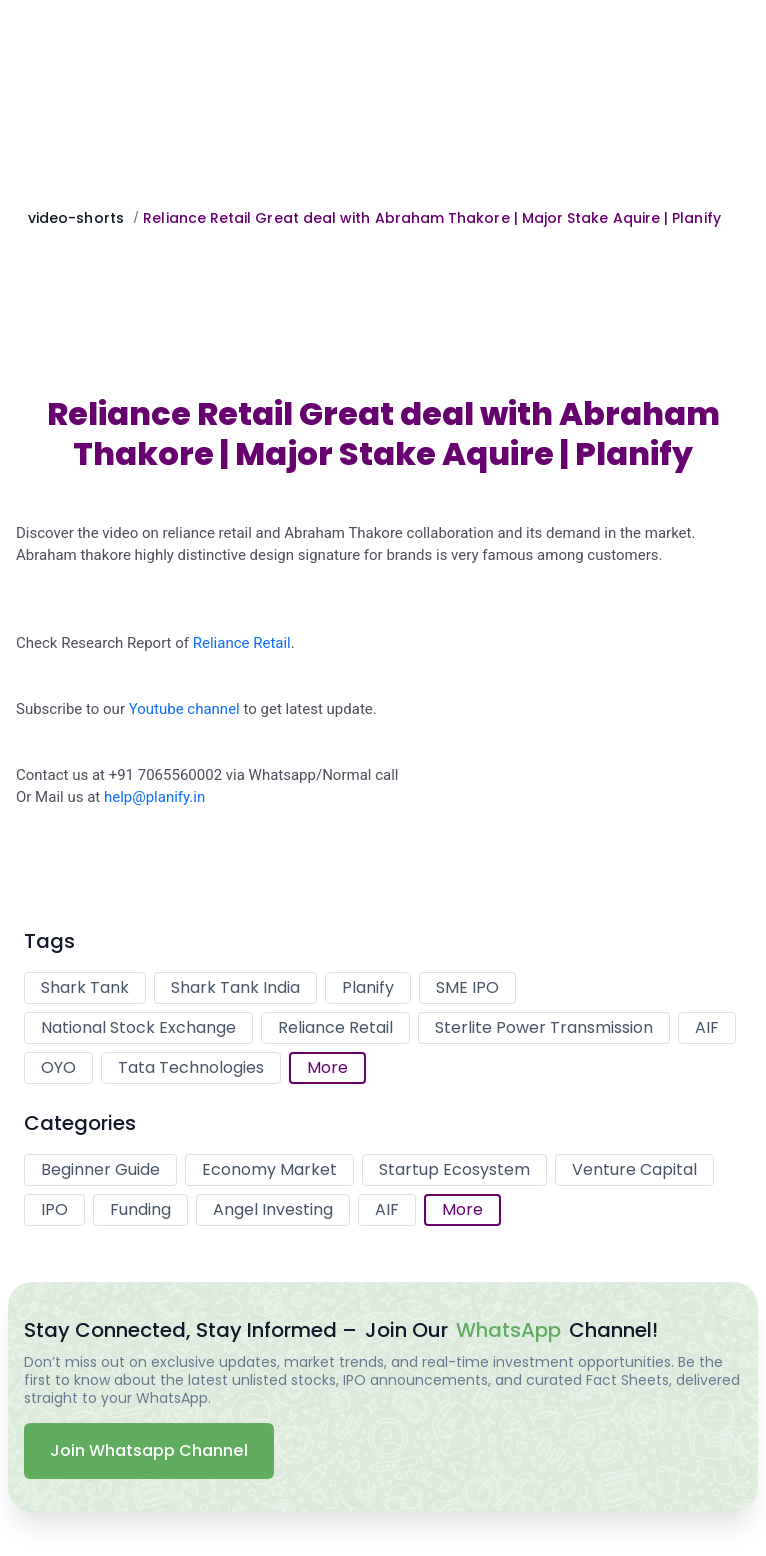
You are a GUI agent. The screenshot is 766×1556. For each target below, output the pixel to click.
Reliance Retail (242, 643)
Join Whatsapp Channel (149, 1450)
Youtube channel (184, 709)
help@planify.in (154, 797)
